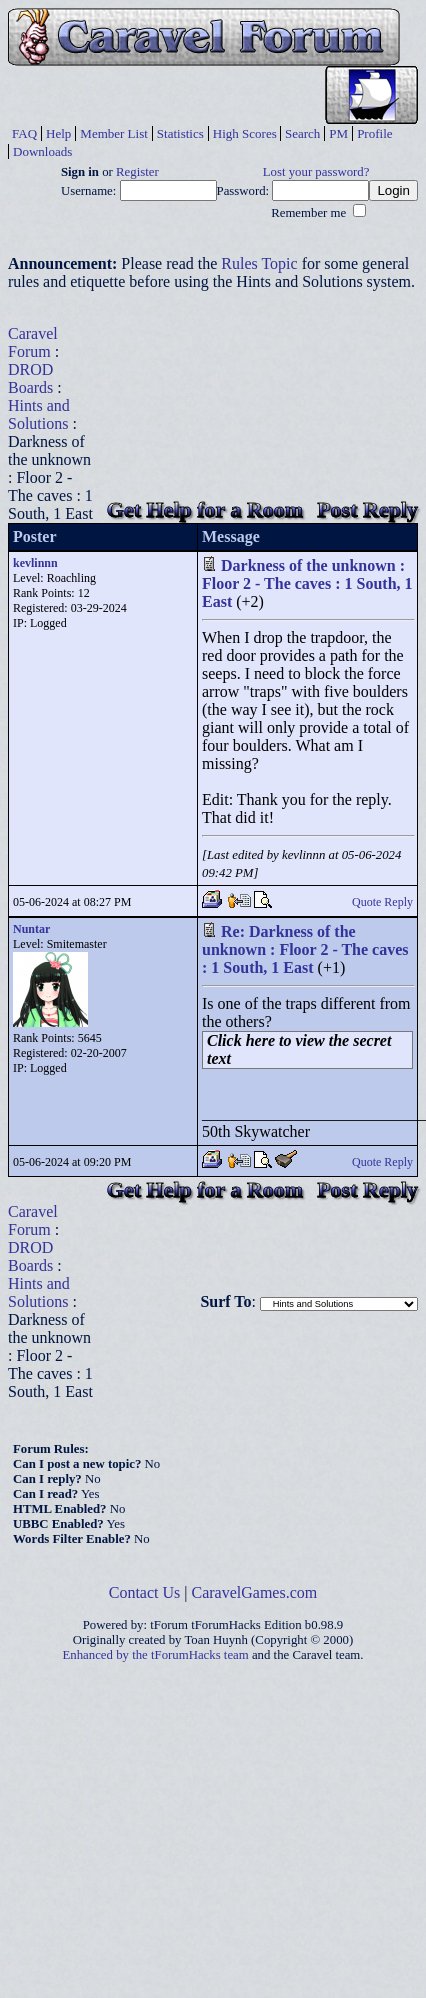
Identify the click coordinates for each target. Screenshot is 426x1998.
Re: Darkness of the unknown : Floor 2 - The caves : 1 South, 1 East (305, 949)
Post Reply (367, 509)
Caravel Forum (33, 342)
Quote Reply (382, 902)
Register (137, 172)
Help (58, 133)
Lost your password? (316, 172)
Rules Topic (259, 263)
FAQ (24, 133)
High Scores (245, 133)
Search (302, 133)
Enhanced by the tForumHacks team (156, 1655)
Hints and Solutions (39, 414)
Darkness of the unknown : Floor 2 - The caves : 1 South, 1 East (307, 583)
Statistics (180, 133)
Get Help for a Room (205, 509)
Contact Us (145, 1592)
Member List (114, 133)
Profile (374, 133)
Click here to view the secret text (299, 1049)
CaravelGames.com (255, 1592)
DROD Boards (30, 378)
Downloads (42, 151)
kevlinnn (35, 563)
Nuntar (31, 929)
